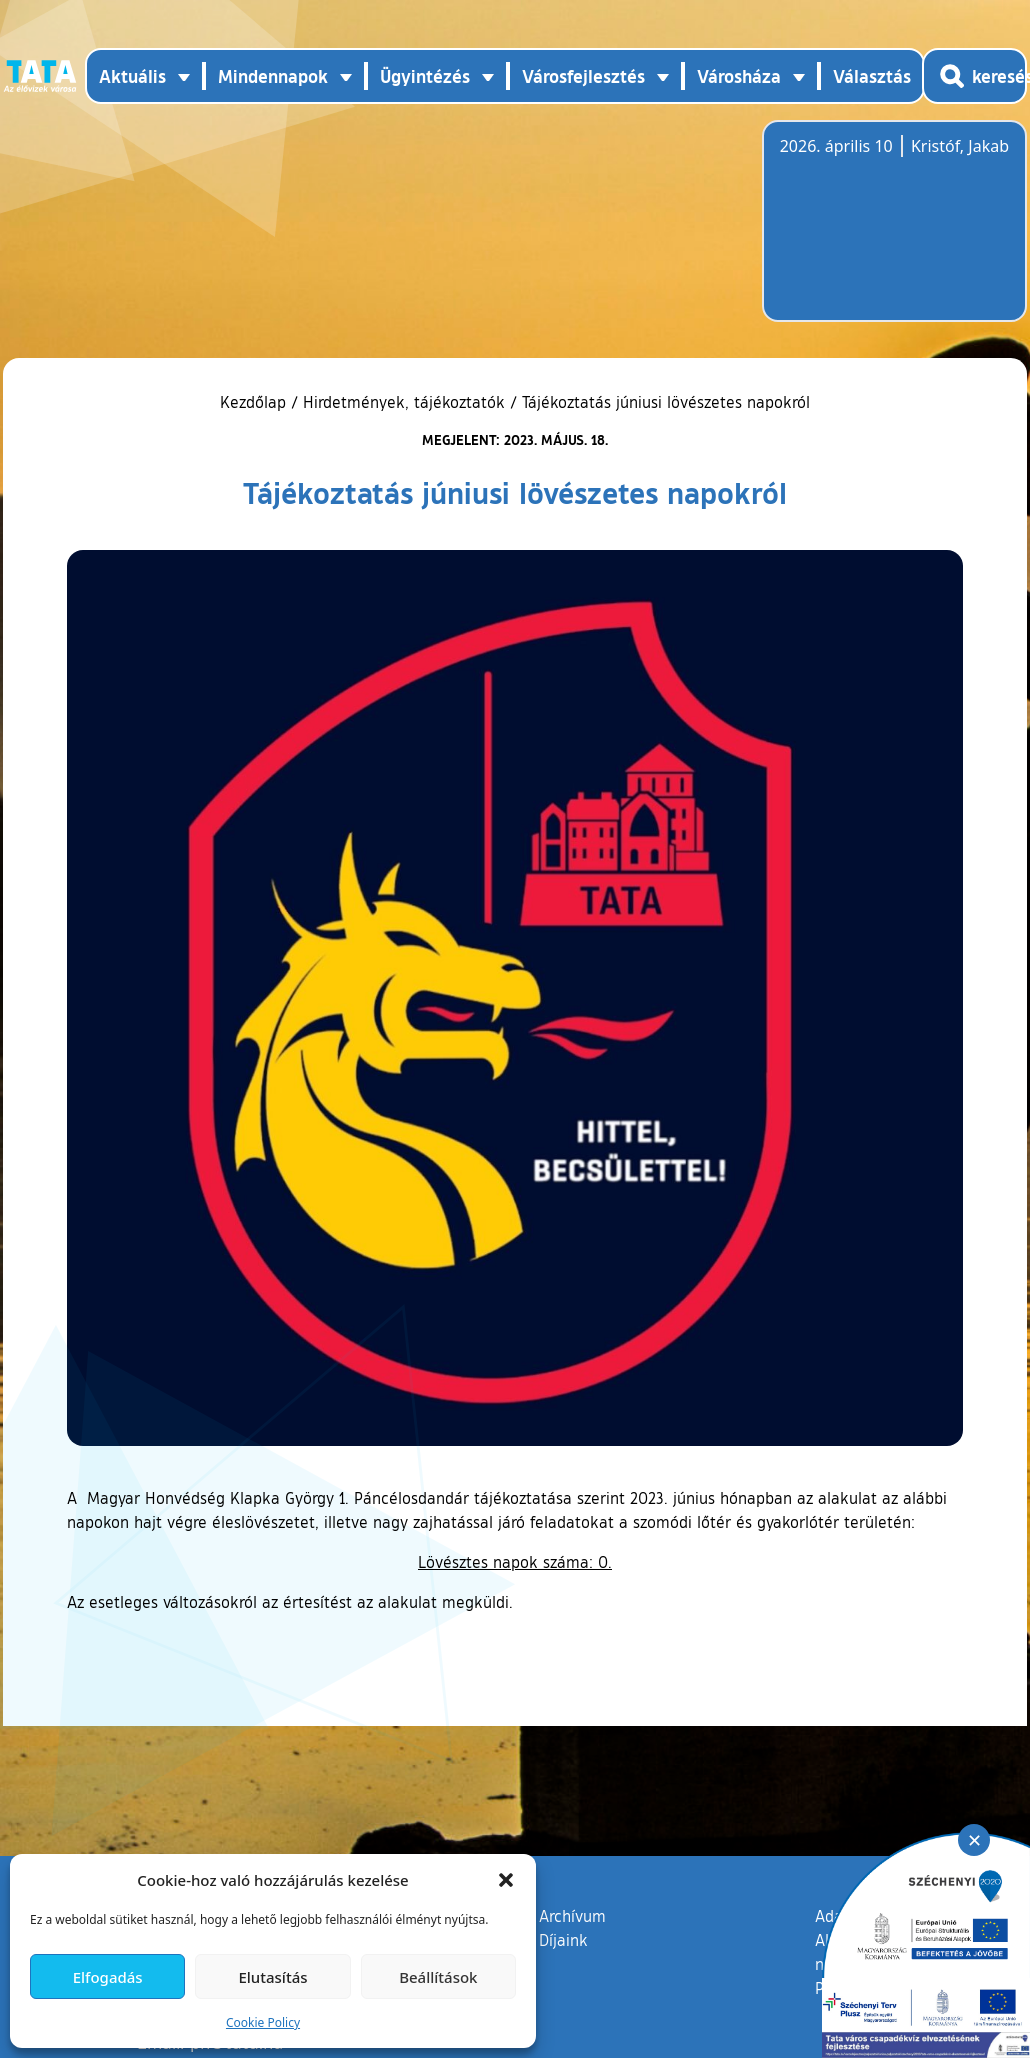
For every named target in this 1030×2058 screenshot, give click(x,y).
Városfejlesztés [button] (583, 76)
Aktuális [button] (132, 76)
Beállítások (438, 1977)
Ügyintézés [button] (425, 76)
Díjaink (563, 1940)
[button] (506, 1880)
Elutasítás (272, 1977)
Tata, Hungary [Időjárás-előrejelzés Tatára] (892, 233)
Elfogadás (108, 1977)
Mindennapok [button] (273, 76)
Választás (872, 76)
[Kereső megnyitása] (974, 76)
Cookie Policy (263, 2022)
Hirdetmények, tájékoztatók (404, 402)
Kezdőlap (255, 402)
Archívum (572, 1915)
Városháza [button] (739, 76)
